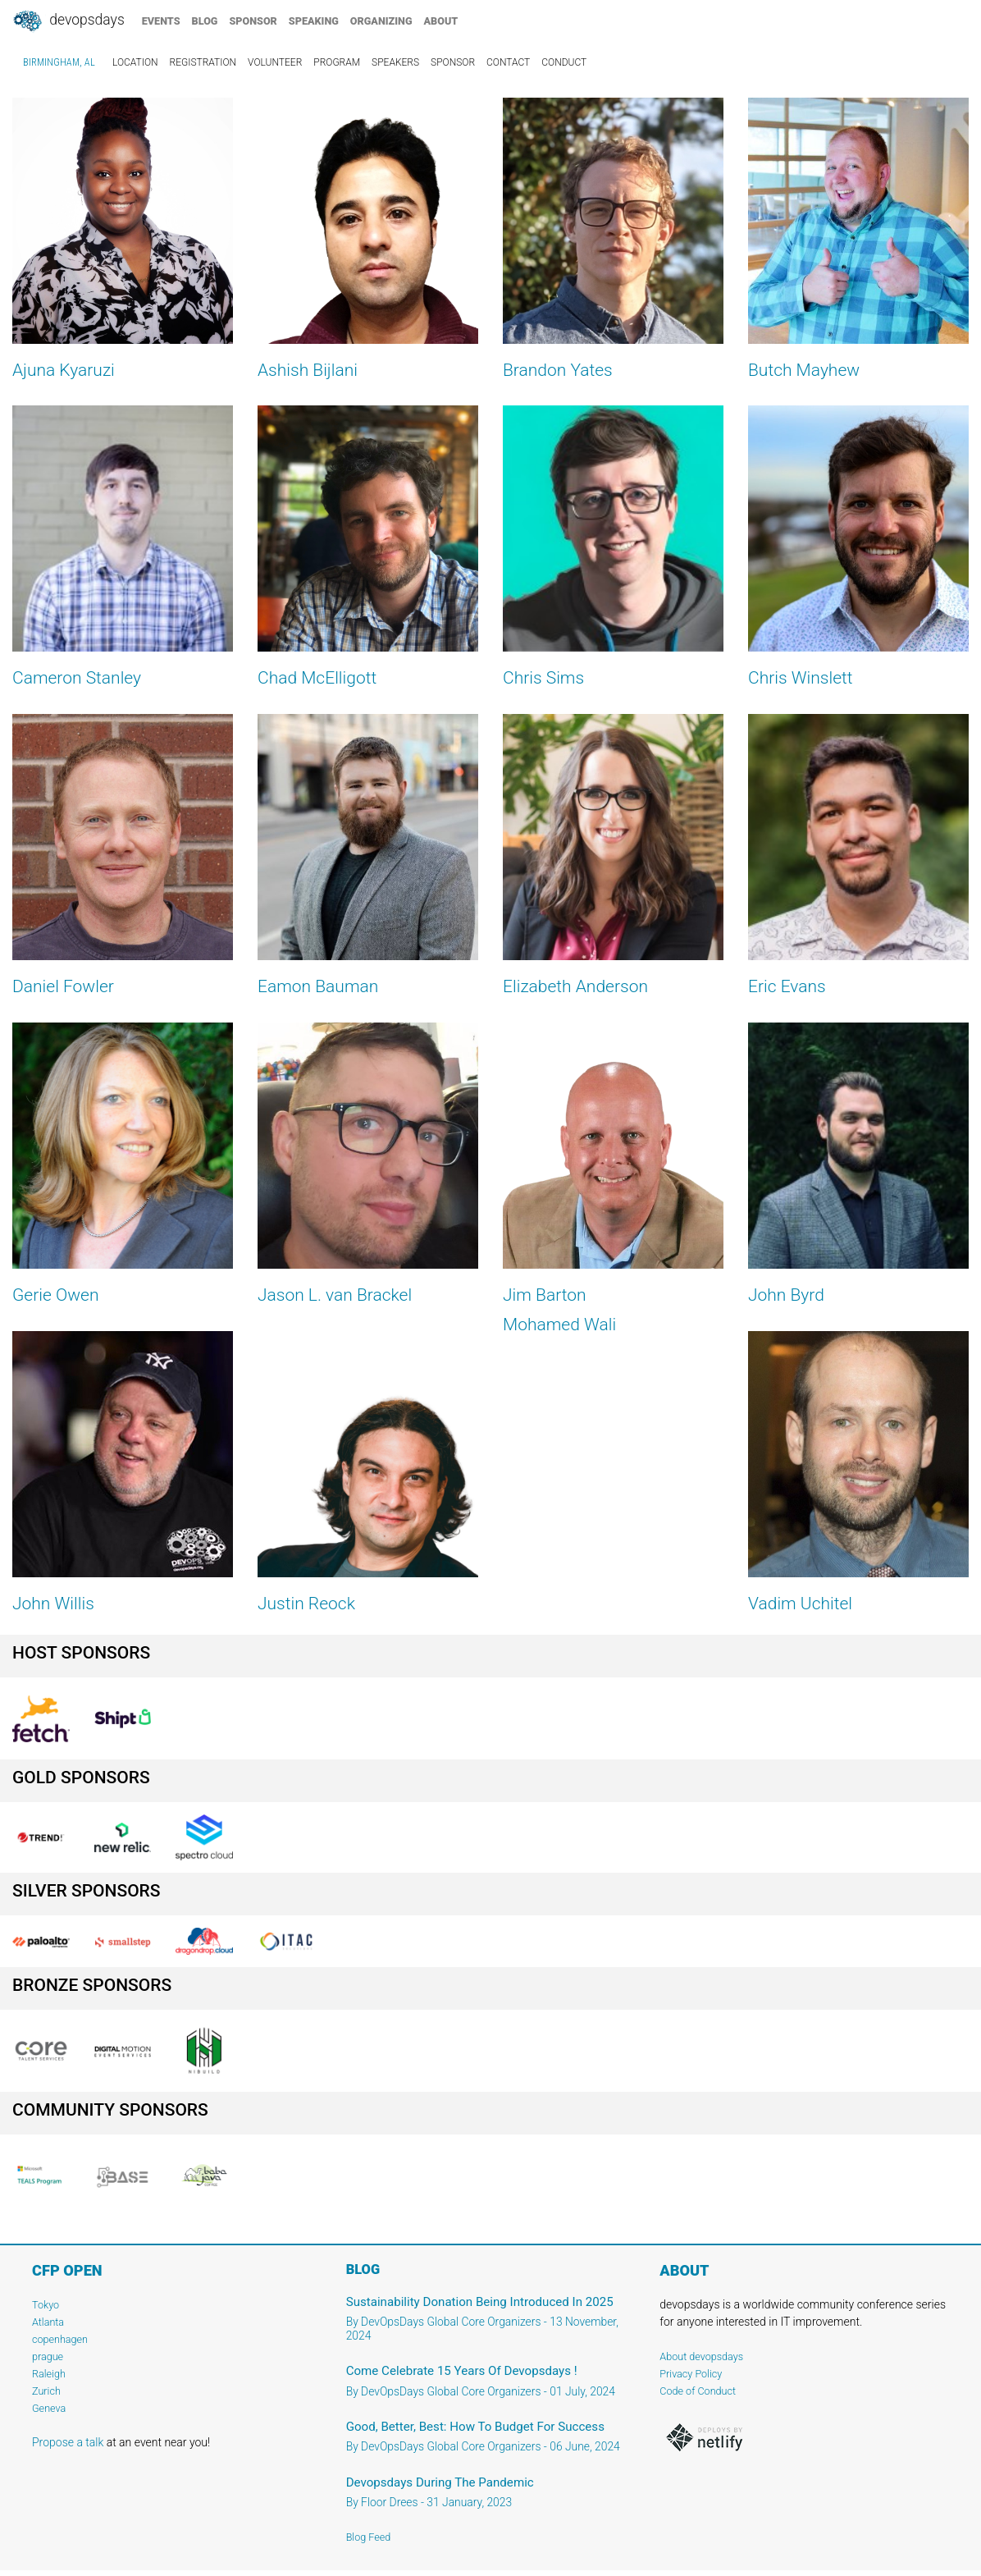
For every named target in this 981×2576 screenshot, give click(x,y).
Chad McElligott (317, 678)
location (135, 62)
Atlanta (48, 2322)
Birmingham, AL (59, 62)
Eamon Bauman (318, 986)
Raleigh (49, 2374)
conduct (563, 62)
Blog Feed (368, 2537)
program (336, 62)
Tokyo (45, 2305)
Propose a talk (67, 2442)
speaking (314, 21)
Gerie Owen (55, 1295)
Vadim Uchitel (800, 1603)
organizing (381, 21)
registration (203, 62)
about (441, 21)
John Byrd (786, 1295)
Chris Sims (543, 678)
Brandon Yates (558, 370)
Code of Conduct (697, 2391)
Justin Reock (306, 1603)
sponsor (252, 21)
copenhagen (60, 2339)
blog (205, 21)
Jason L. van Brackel (335, 1295)
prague (47, 2356)
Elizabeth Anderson (575, 986)
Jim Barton (544, 1295)
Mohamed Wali (559, 1324)
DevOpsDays (68, 21)
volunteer (275, 62)
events (161, 21)
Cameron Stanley (76, 678)
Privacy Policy (690, 2374)
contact (508, 62)
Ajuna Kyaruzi (63, 370)
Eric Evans (787, 986)
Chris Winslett (800, 678)
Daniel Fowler (63, 986)
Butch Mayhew (804, 370)
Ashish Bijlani (308, 370)
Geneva (49, 2408)
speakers (395, 62)
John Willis (53, 1603)
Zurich (46, 2391)
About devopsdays (701, 2356)
